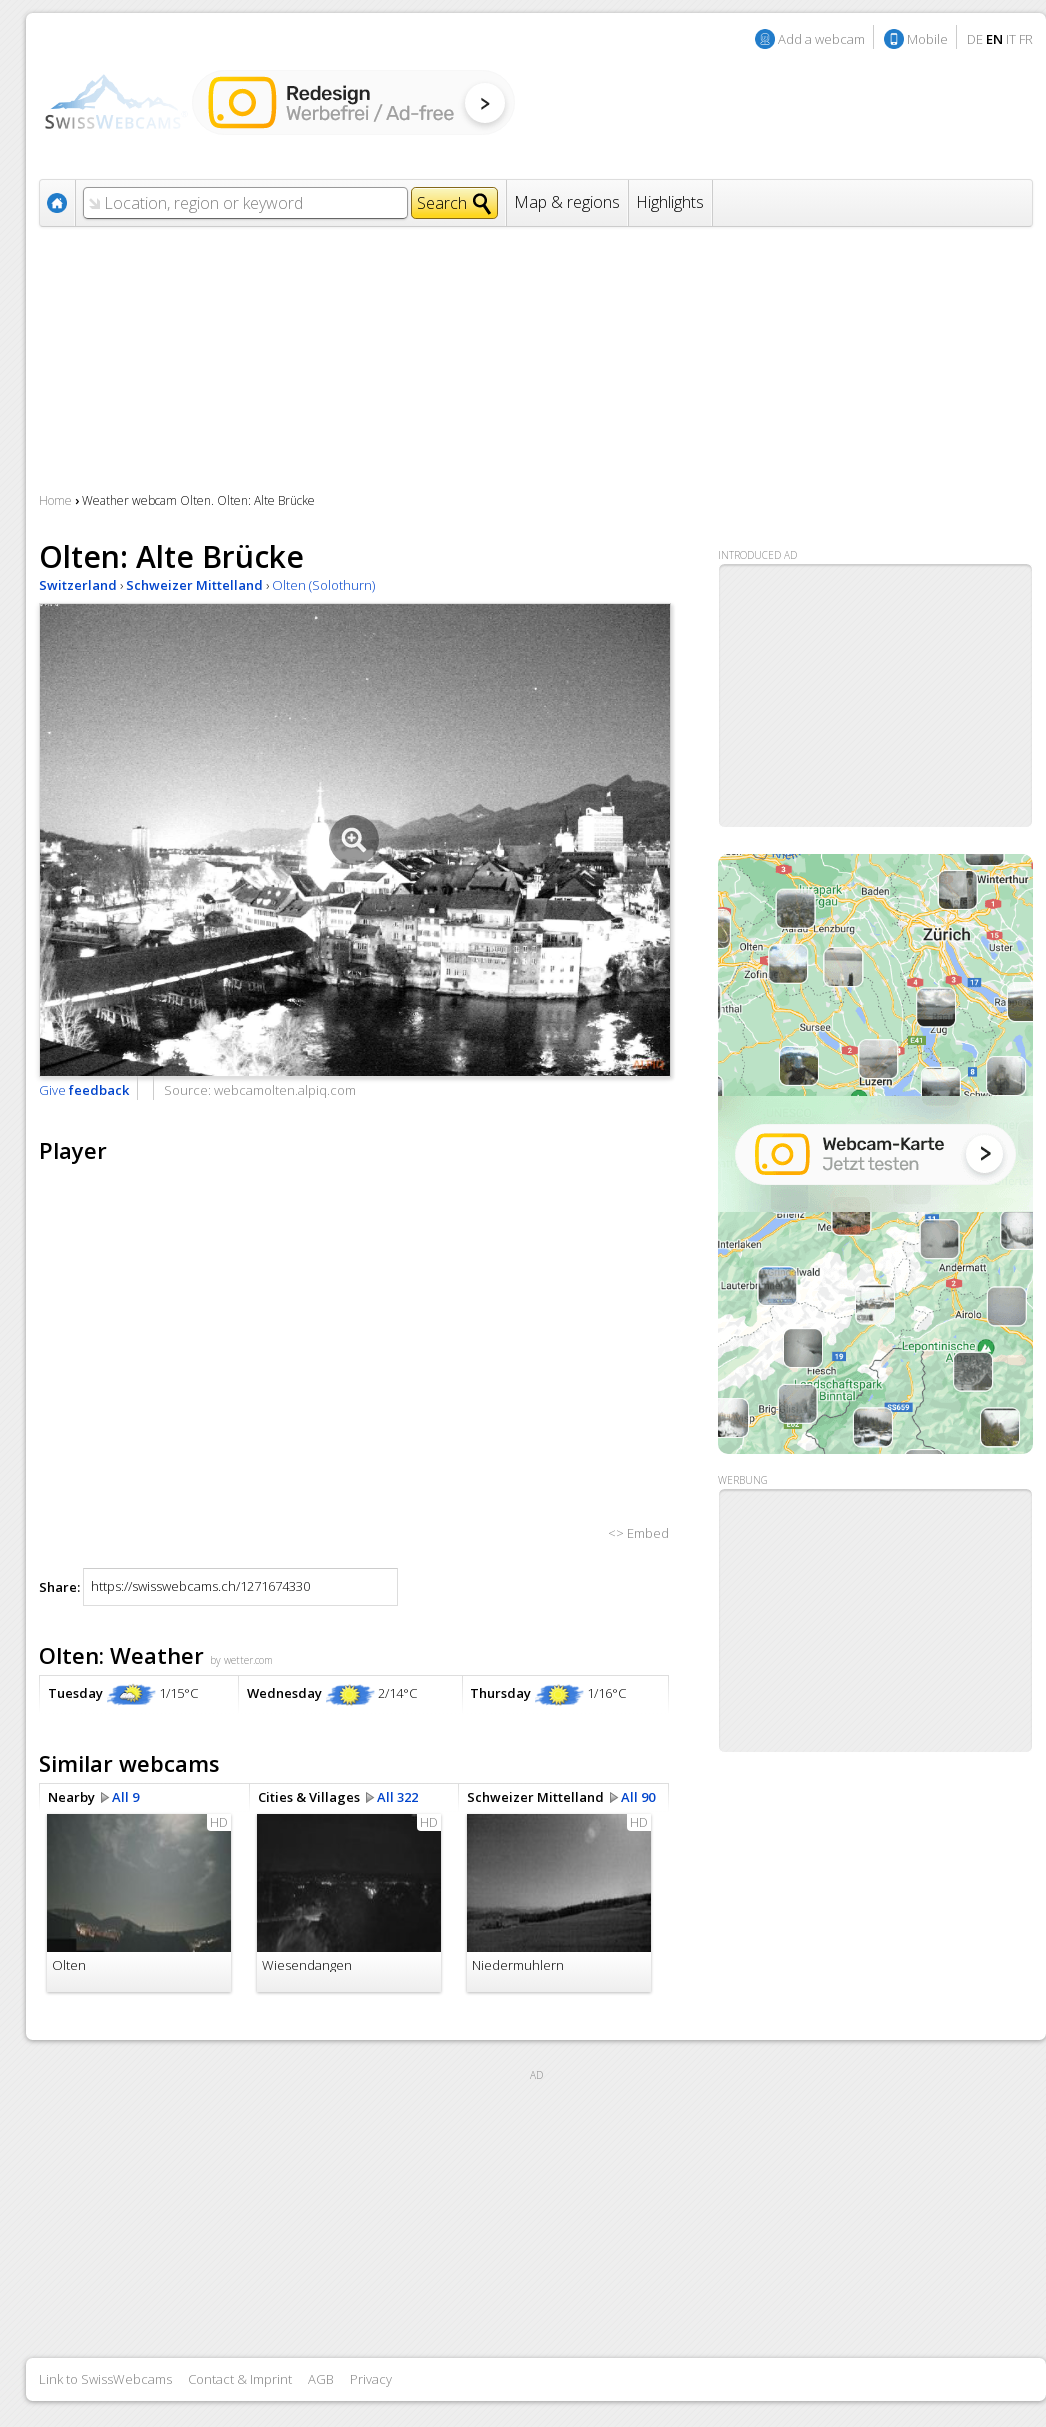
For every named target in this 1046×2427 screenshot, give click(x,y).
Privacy (371, 2379)
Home (55, 500)
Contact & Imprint (240, 2379)
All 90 (638, 1797)
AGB (321, 2379)
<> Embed (638, 1533)
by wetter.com (241, 1660)
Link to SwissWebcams (105, 2379)
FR (1026, 39)
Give (84, 1090)
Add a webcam (821, 39)
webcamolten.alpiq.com (285, 1090)
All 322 (397, 1797)
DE (975, 39)
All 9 (125, 1797)
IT (1011, 39)
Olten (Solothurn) (323, 585)
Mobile (927, 39)
